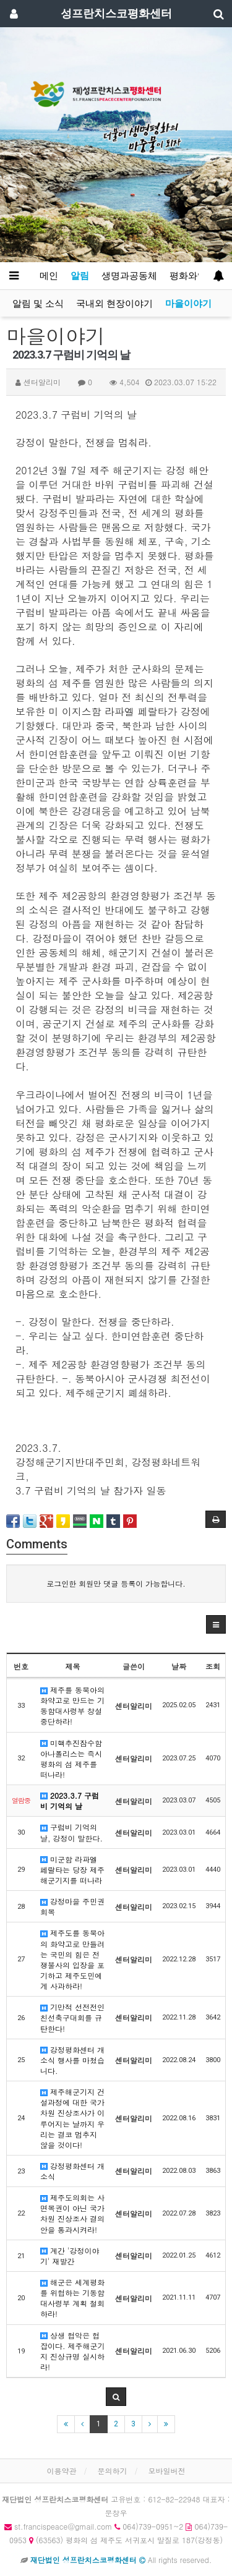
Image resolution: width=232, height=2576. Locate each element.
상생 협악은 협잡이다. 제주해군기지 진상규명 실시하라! (72, 2351)
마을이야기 (188, 303)
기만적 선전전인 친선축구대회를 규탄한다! (72, 2017)
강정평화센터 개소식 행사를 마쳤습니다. (72, 2060)
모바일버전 (167, 2470)
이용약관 (61, 2470)
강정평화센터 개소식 (72, 2170)
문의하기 (112, 2470)
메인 (49, 275)
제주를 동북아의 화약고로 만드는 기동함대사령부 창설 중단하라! (72, 1705)
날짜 (178, 1666)
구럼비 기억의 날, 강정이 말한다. (71, 1832)
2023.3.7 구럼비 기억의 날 (69, 1800)
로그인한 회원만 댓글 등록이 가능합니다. (116, 1583)
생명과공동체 (129, 275)
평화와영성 (196, 275)
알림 (80, 275)
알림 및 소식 (38, 303)
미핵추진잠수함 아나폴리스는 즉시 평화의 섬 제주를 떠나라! (71, 1759)
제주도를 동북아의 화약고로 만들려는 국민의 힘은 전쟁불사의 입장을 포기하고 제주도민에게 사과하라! (72, 1959)
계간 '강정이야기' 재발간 (70, 2255)
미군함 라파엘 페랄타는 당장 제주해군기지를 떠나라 (72, 1869)
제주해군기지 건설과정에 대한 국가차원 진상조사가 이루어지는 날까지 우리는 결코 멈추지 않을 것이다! (72, 2118)
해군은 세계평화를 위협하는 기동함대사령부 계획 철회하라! (72, 2298)
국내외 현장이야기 (114, 303)
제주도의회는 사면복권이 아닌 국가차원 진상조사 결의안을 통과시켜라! (72, 2213)
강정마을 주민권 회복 (72, 1906)
